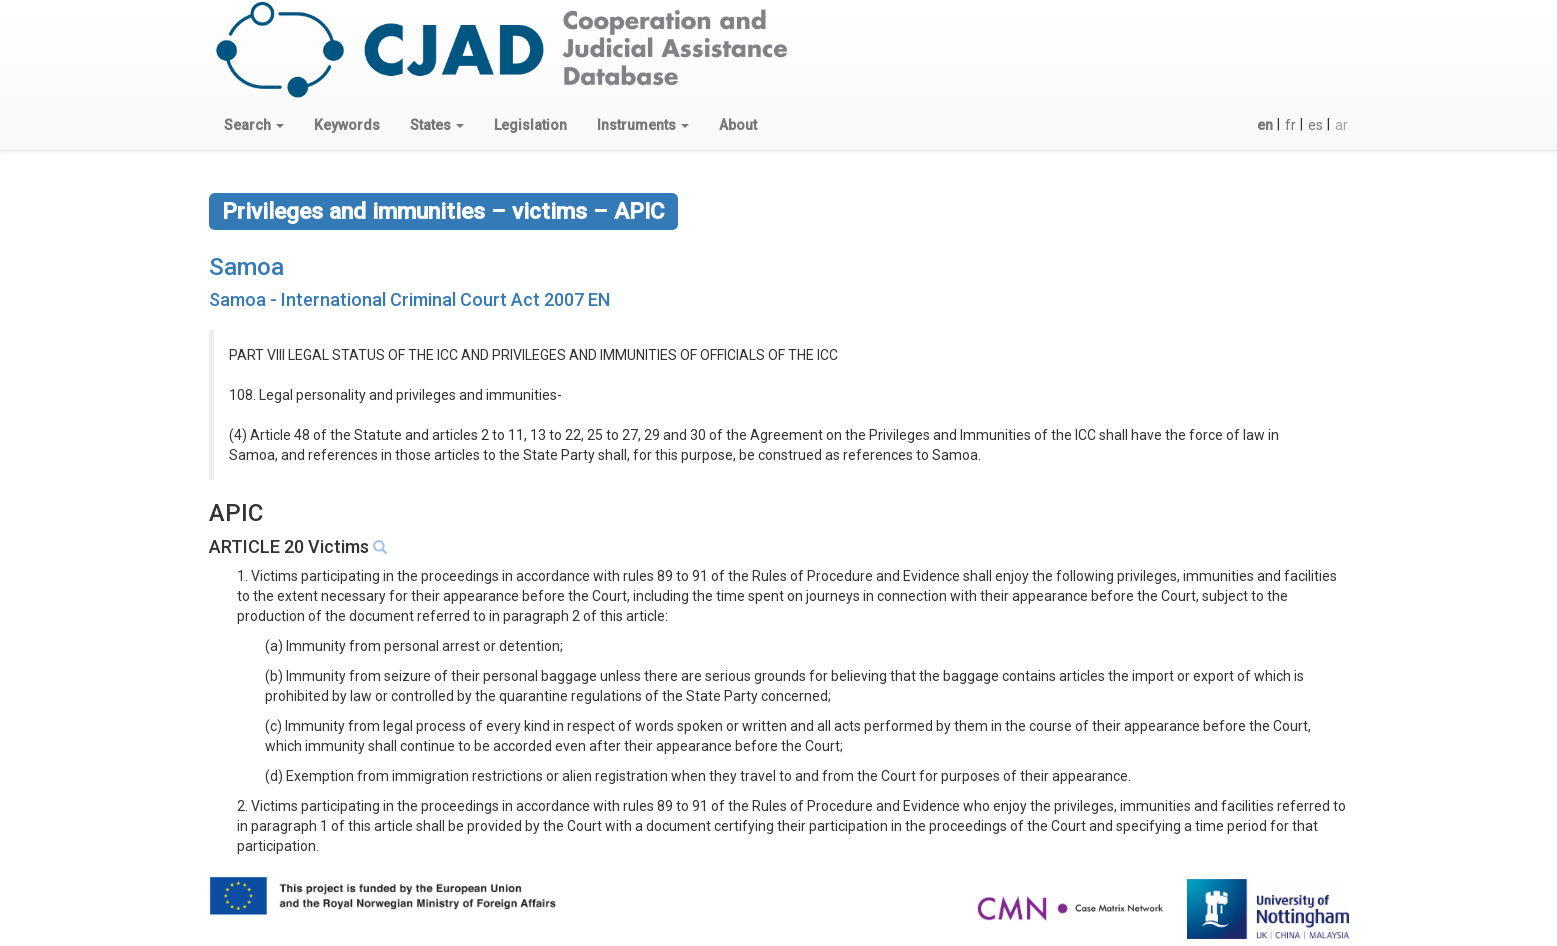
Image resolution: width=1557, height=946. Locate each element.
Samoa (246, 267)
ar (1341, 125)
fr (1290, 125)
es (1315, 125)
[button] (254, 125)
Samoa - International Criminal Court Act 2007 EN (409, 299)
